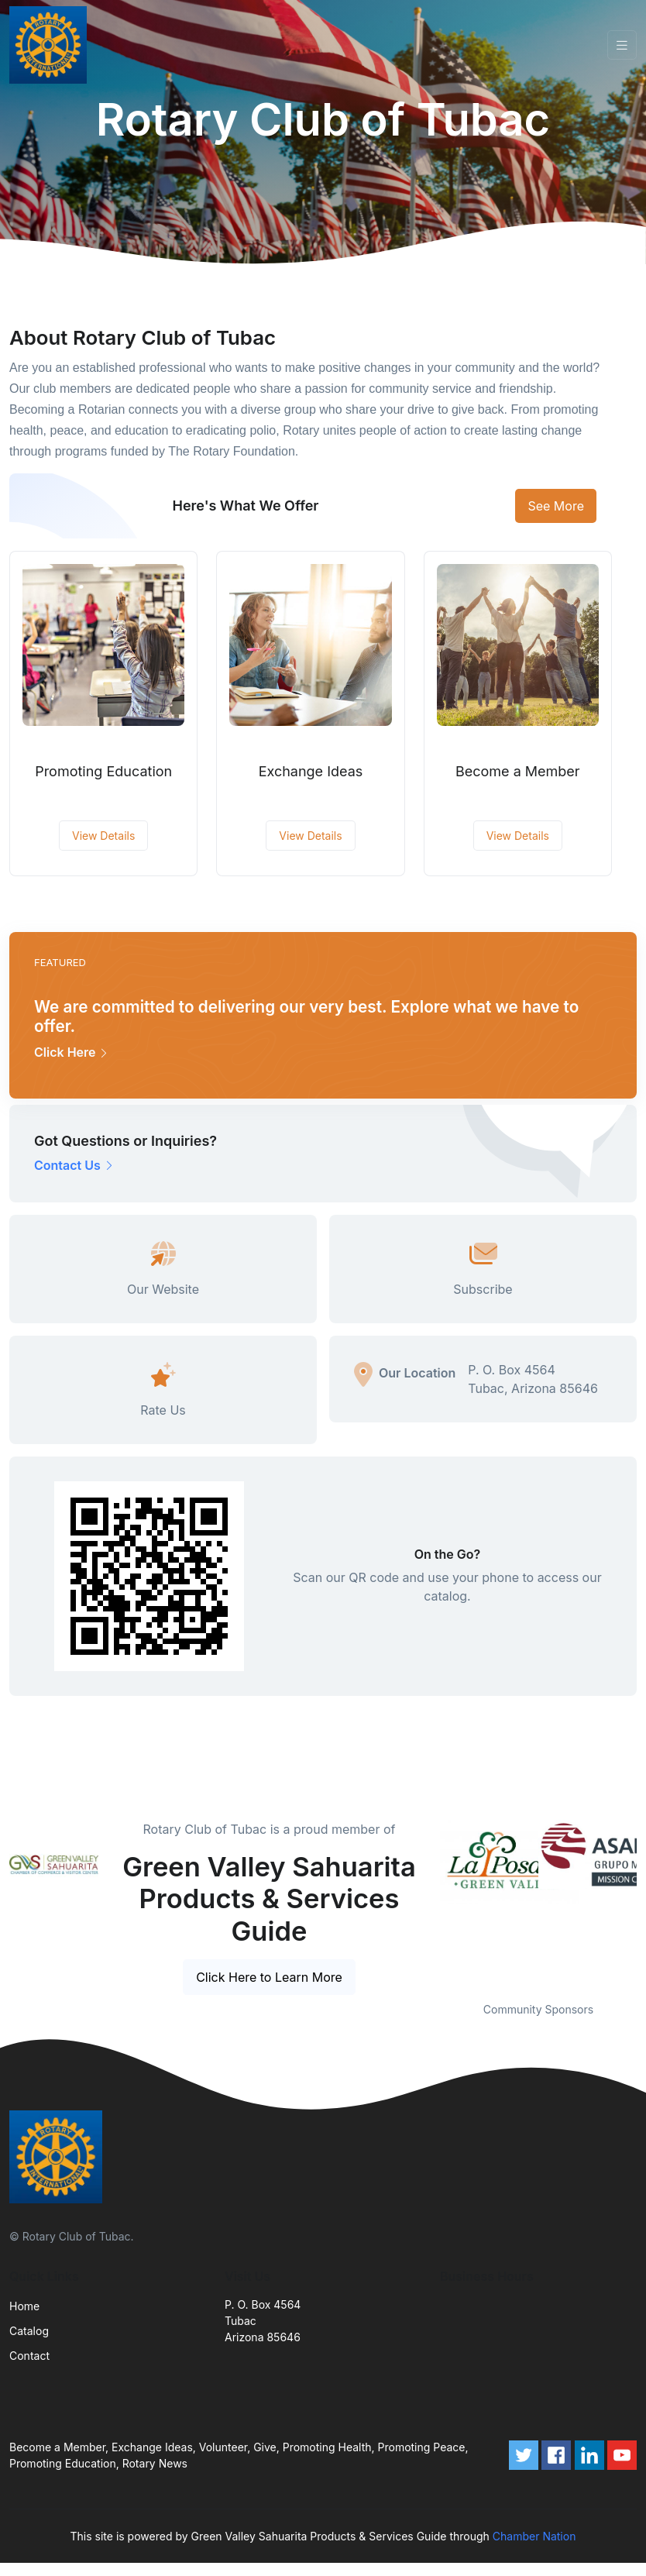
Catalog (29, 2330)
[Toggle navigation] (622, 45)
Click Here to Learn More (269, 1977)
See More (555, 506)
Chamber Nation (534, 2536)
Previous (428, 1901)
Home (24, 2306)
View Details (103, 835)
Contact (29, 2355)
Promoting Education (103, 771)
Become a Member (517, 771)
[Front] (51, 45)
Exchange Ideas (311, 771)
